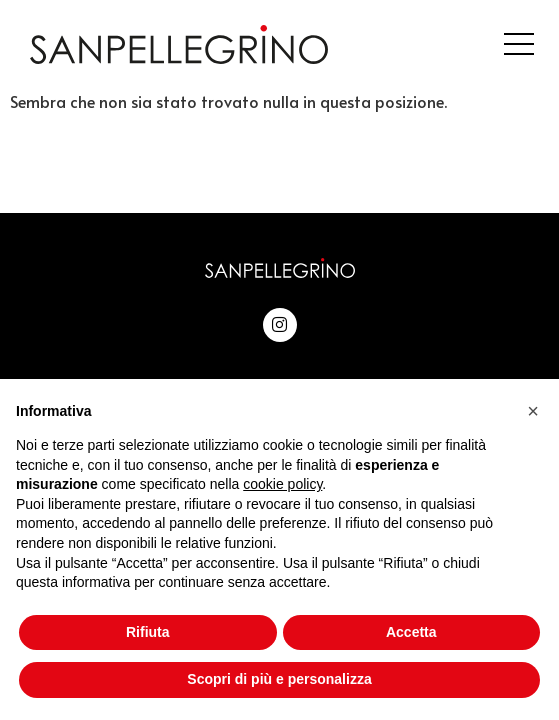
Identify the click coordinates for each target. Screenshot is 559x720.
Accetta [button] (411, 632)
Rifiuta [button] (148, 632)
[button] (533, 411)
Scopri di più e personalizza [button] (279, 679)
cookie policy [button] (282, 484)
